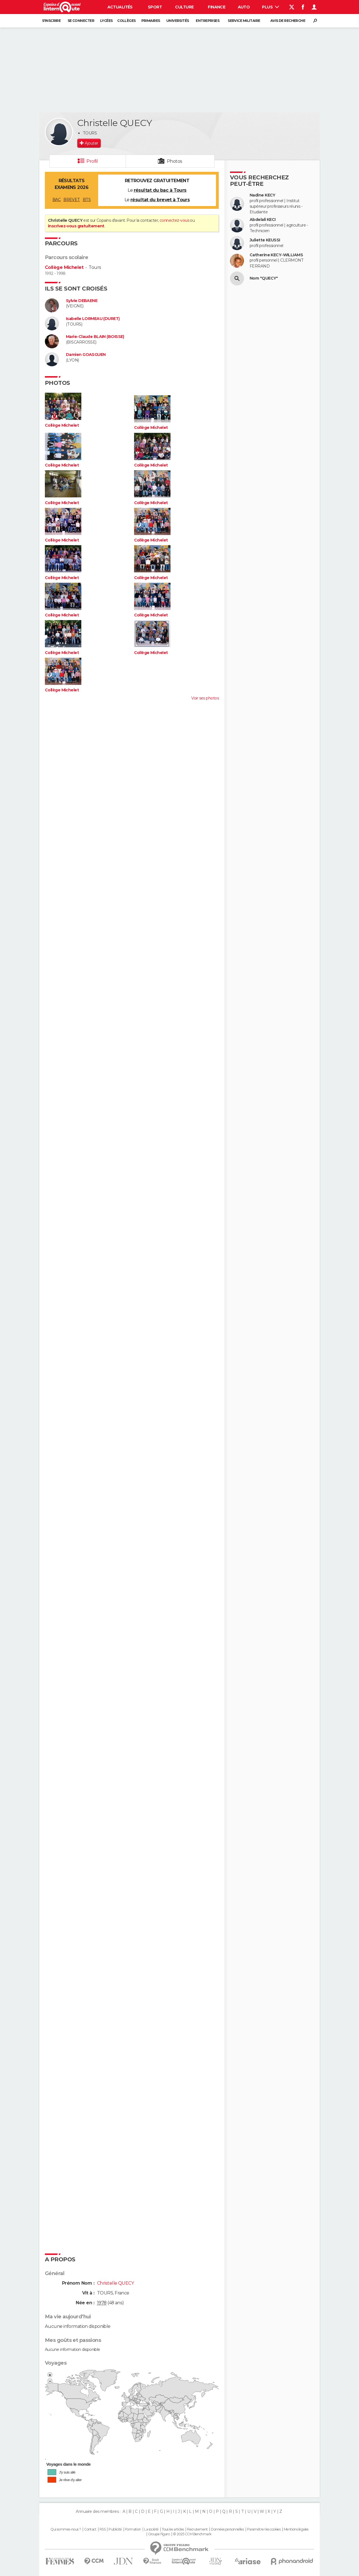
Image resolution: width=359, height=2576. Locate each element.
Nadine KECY (262, 195)
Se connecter (81, 21)
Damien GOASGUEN (86, 354)
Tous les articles (173, 2529)
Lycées (106, 21)
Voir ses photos (205, 698)
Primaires (150, 21)
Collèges (126, 21)
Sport (155, 7)
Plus (270, 7)
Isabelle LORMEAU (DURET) (93, 318)
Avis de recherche (287, 21)
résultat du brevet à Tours (160, 199)
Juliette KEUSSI (265, 240)
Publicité (115, 2529)
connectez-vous (174, 220)
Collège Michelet (64, 267)
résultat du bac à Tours (160, 190)
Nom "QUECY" (264, 278)
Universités (177, 21)
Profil (92, 161)
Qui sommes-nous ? (65, 2529)
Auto (244, 7)
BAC (56, 199)
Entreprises (207, 21)
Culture (184, 7)
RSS (102, 2529)
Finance (216, 7)
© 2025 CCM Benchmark (192, 2534)
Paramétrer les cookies (264, 2529)
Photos (174, 161)
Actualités (120, 7)
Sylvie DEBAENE (81, 300)
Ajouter (91, 143)
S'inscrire (51, 21)
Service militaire (244, 21)
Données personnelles (227, 2529)
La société (151, 2529)
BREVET (71, 199)
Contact (90, 2529)
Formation (133, 2529)
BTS (87, 199)
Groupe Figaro (159, 2534)
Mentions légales (296, 2529)
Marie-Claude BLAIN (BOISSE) (95, 336)
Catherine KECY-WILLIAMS (276, 255)
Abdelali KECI (263, 219)
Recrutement (197, 2529)
